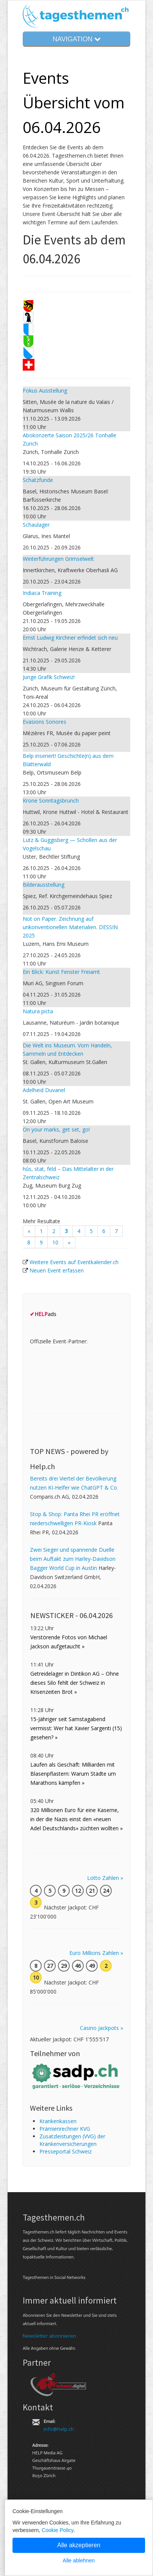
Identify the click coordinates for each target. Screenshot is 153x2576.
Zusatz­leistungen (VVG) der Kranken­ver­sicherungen (72, 2140)
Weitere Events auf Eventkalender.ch (74, 1262)
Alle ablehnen (79, 2560)
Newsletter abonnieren (49, 2335)
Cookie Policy (57, 2530)
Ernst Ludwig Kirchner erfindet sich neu (70, 637)
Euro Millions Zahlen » (96, 1952)
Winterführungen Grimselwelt (58, 558)
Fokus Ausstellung (45, 390)
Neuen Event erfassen (57, 1270)
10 (55, 1242)
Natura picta (38, 1011)
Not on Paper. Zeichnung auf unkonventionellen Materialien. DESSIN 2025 (70, 927)
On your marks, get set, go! (56, 1129)
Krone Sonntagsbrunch (51, 800)
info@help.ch (59, 2429)
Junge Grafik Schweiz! (49, 677)
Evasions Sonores (44, 721)
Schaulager (36, 524)
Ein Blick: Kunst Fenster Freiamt (61, 971)
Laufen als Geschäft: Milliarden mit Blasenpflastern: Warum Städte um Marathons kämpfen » (73, 1773)
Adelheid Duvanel (44, 1090)
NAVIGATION (76, 39)
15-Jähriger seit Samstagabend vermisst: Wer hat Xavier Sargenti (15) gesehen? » (76, 1728)
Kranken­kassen (57, 2121)
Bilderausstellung (43, 884)
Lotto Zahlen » (105, 1877)
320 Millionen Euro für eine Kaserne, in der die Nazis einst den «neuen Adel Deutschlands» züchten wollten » (76, 1819)
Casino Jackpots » (101, 2027)
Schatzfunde (38, 480)
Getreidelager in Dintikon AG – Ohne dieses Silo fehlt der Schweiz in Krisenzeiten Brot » (74, 1682)
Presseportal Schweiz (65, 2151)
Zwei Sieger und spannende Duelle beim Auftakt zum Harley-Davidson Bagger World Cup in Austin (73, 1558)
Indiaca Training (42, 592)
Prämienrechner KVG (64, 2128)
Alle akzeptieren (78, 2545)
